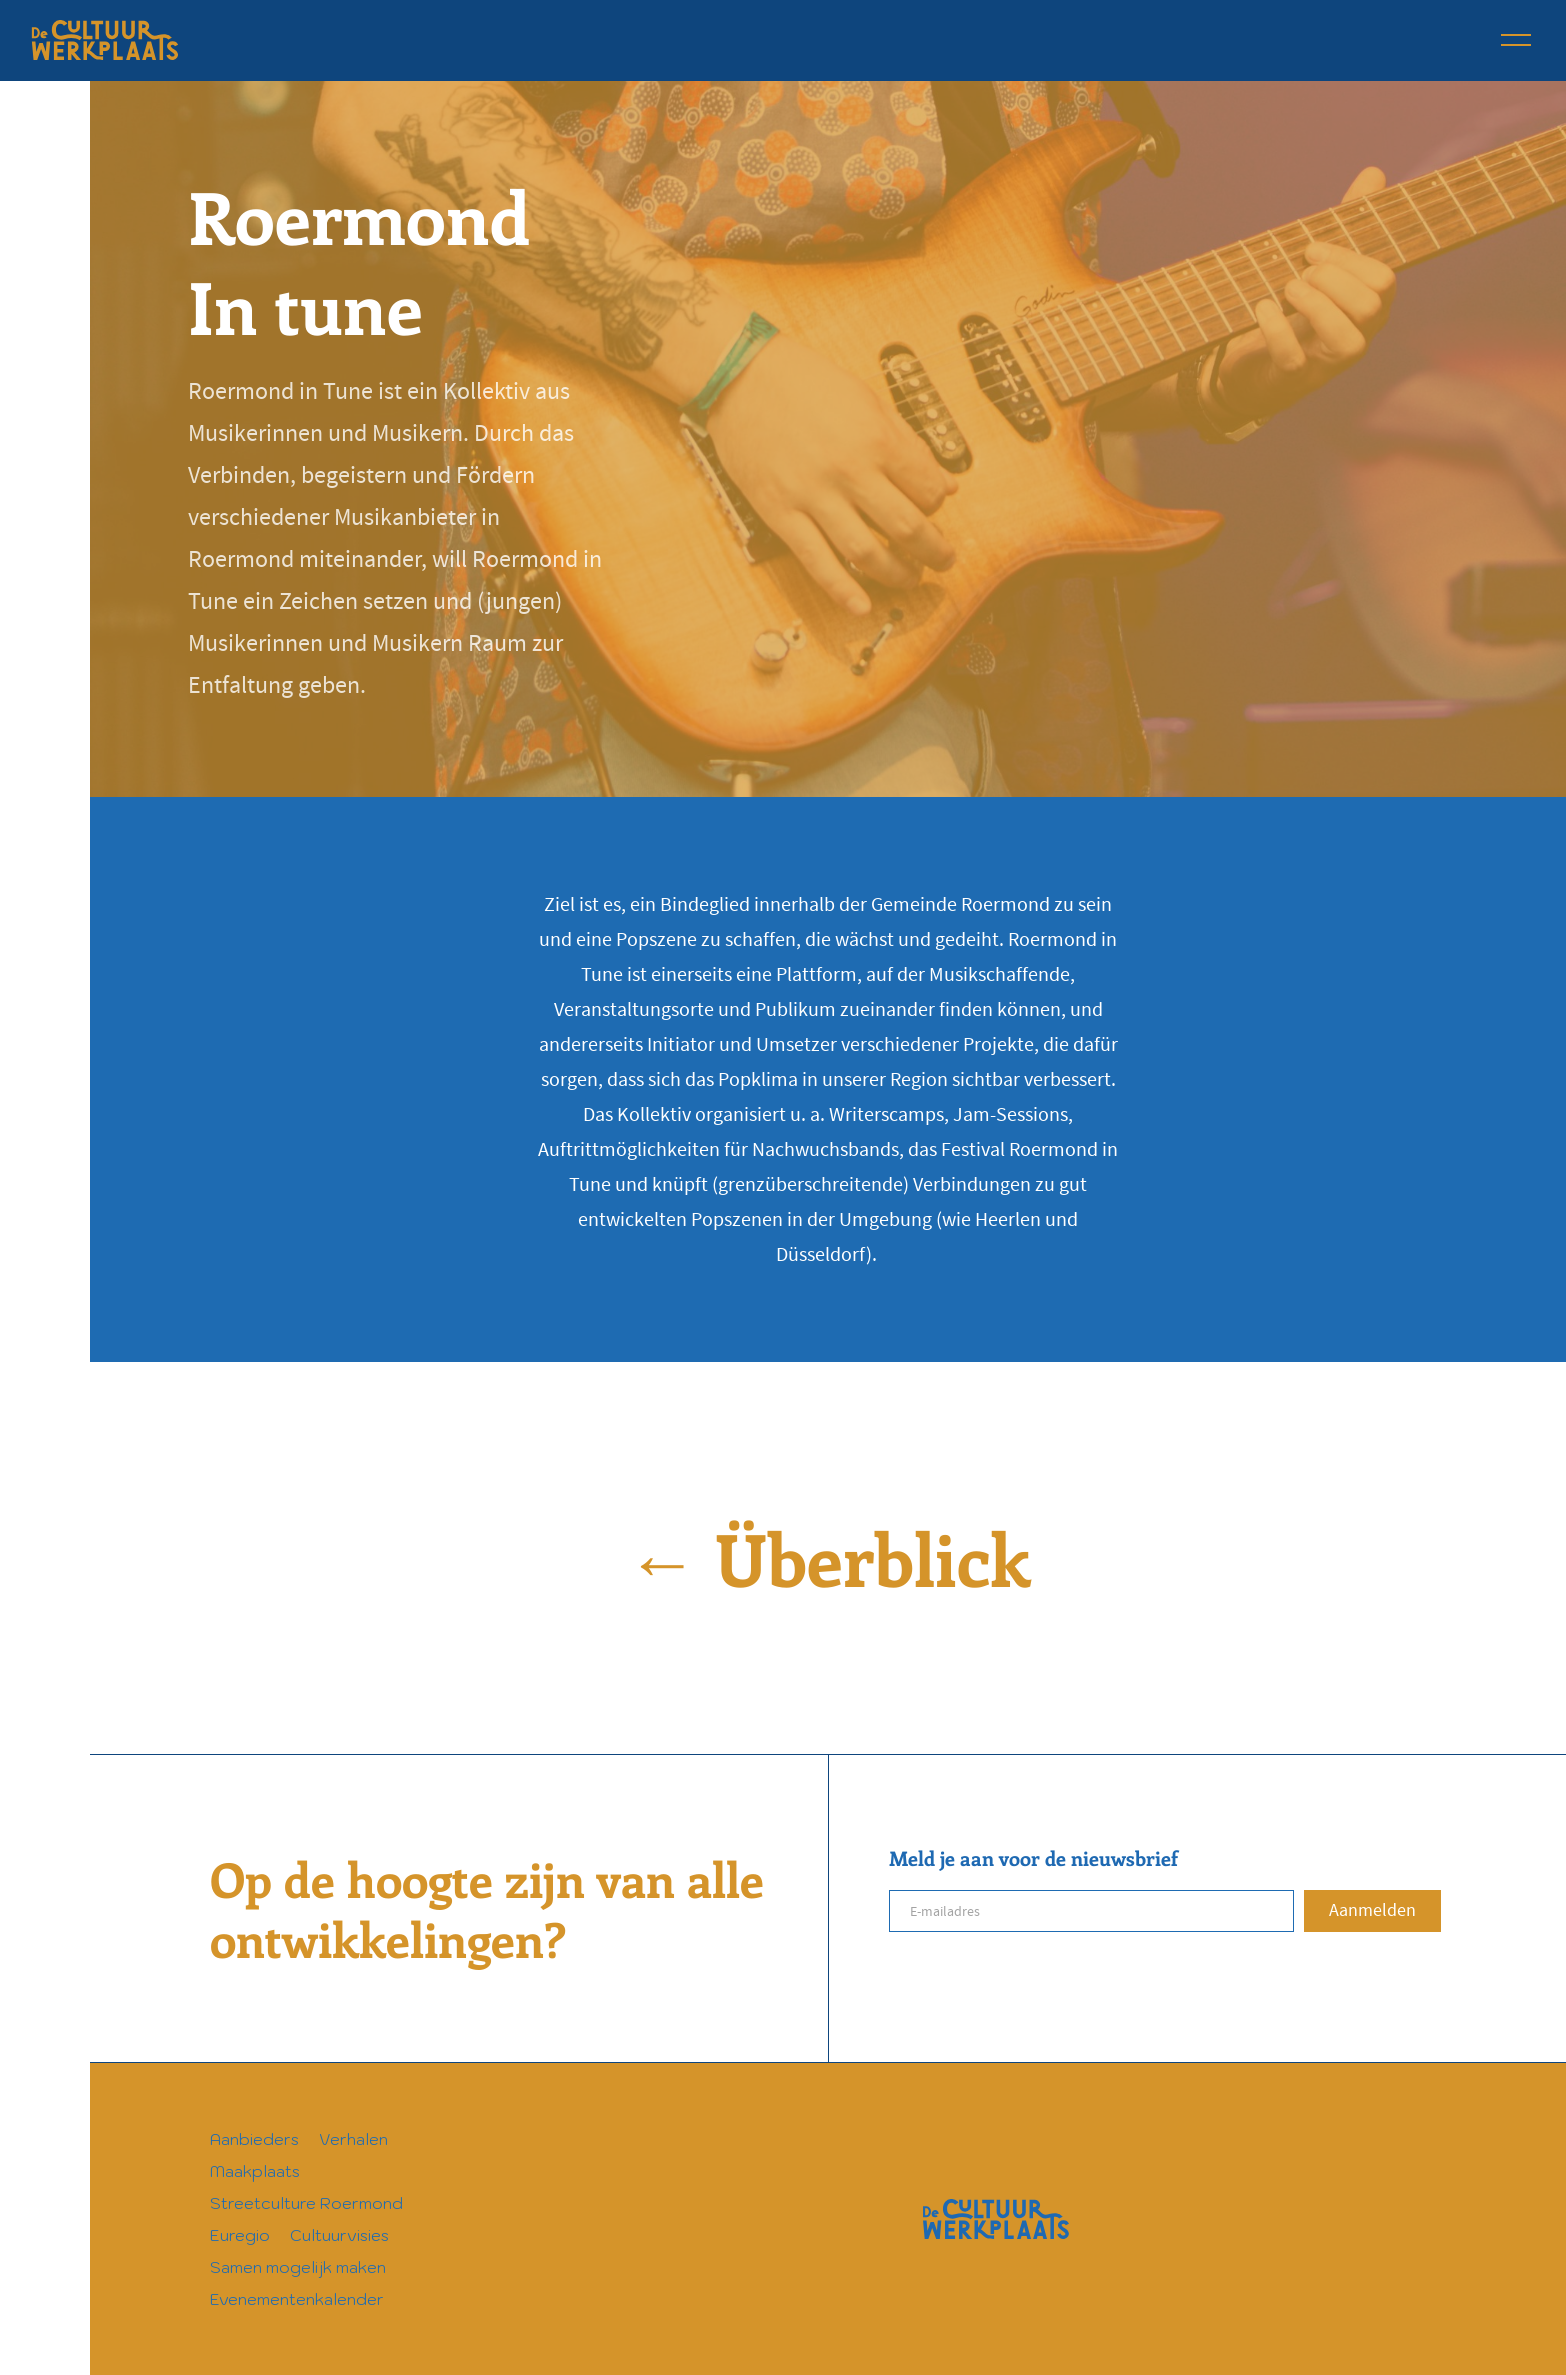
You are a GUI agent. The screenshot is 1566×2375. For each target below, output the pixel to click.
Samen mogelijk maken (298, 2267)
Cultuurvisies (339, 2235)
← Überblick (828, 1557)
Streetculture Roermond (306, 2203)
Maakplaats (255, 2171)
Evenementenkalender (297, 2299)
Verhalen (353, 2139)
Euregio (240, 2235)
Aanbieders (254, 2139)
